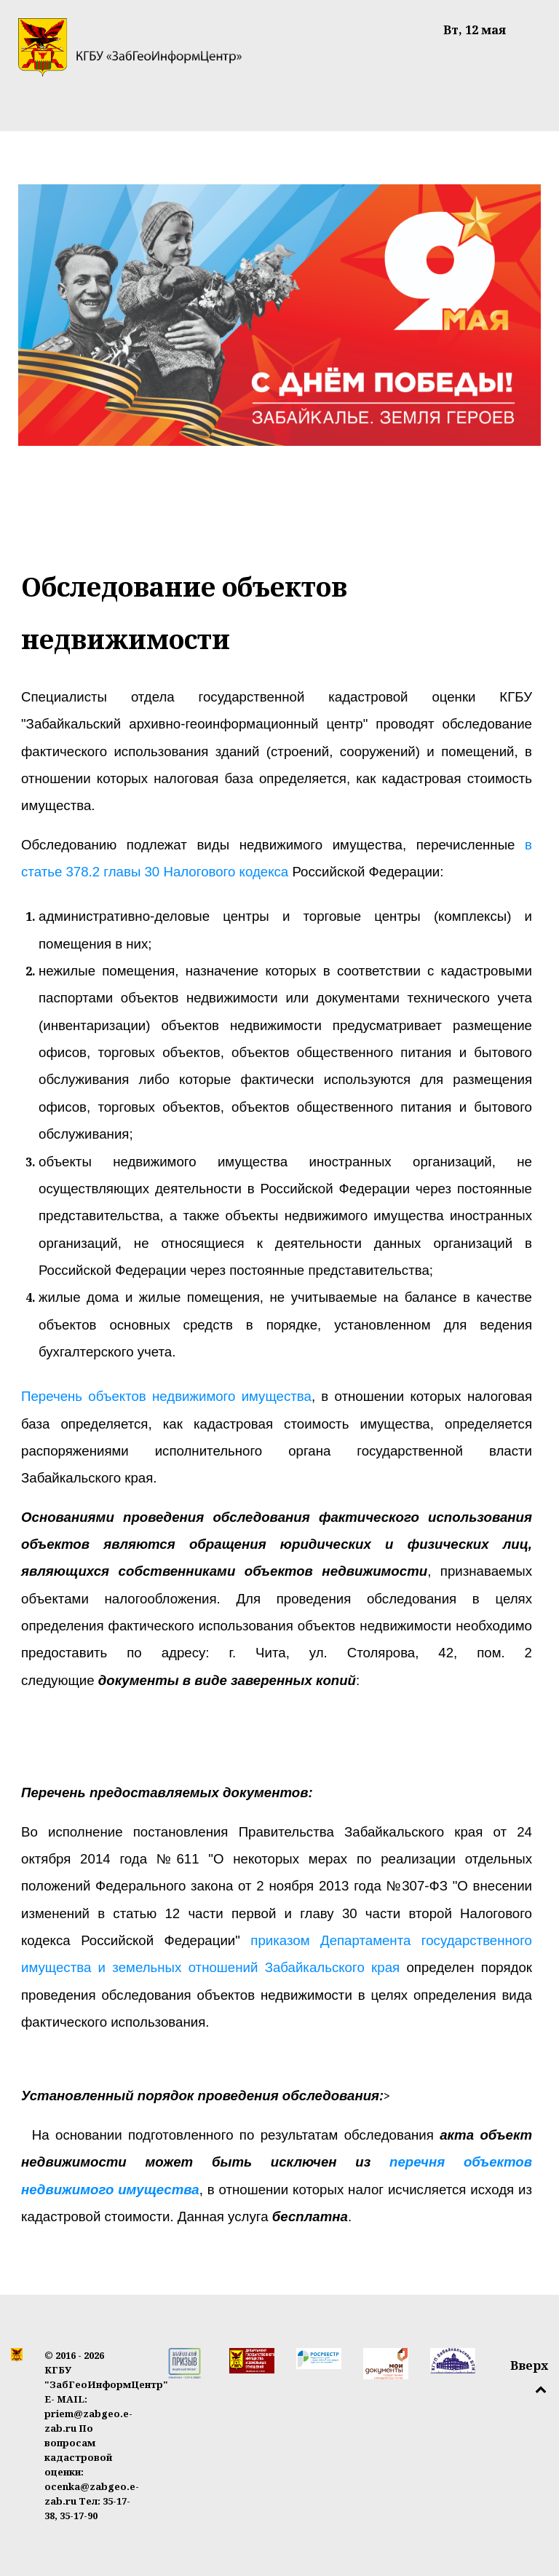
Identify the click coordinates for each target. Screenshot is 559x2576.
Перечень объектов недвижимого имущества (166, 1396)
